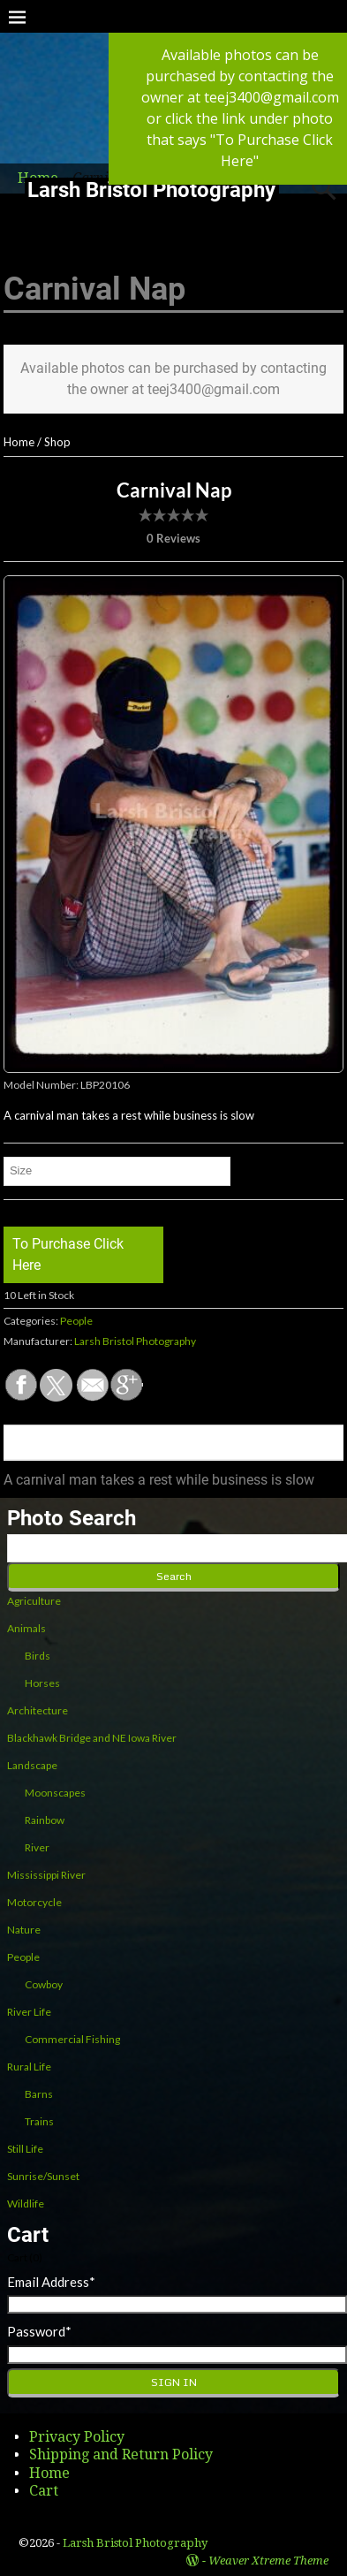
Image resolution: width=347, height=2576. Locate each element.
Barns (39, 2094)
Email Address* (51, 2282)
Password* (39, 2331)
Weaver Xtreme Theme (268, 2560)
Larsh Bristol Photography (151, 190)
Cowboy (44, 1984)
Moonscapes (55, 1792)
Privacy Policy (76, 2436)
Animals (26, 1628)
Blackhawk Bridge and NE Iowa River (92, 1737)
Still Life (25, 2148)
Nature (24, 1929)
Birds (37, 1655)
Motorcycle (34, 1902)
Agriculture (34, 1600)
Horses (42, 1683)
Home (19, 442)
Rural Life (29, 2066)
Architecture (37, 1710)
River (37, 1847)
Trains (39, 2121)
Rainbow (44, 1820)
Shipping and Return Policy (121, 2454)
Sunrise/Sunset (43, 2176)
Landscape (32, 1765)
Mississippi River (46, 1874)
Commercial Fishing (72, 2039)
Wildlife (25, 2203)
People (76, 1320)
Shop (57, 442)
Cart (43, 2490)
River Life (29, 2011)
